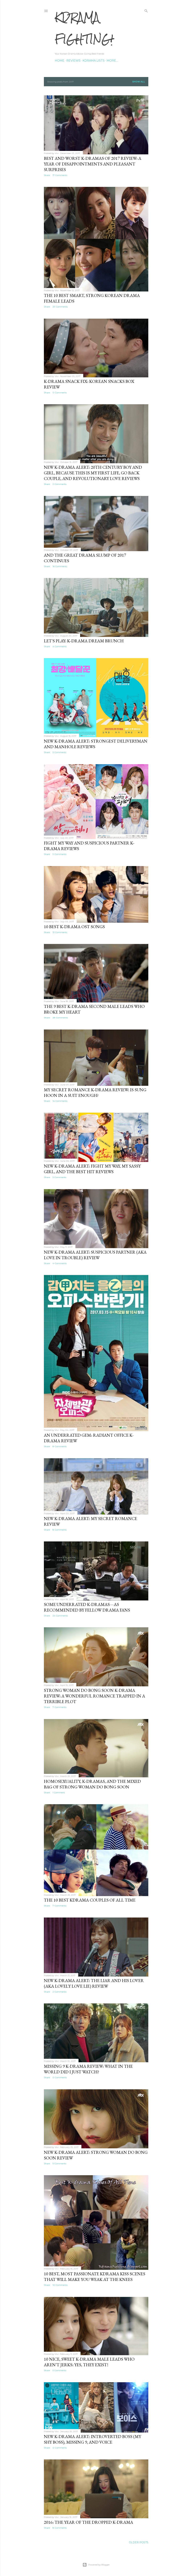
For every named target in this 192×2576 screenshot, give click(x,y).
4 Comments (60, 646)
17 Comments (60, 175)
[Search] (146, 10)
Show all (138, 81)
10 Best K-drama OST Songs (74, 926)
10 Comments (60, 2285)
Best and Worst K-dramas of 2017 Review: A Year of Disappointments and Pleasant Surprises (92, 163)
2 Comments (59, 484)
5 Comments (59, 752)
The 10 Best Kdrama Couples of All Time (89, 1900)
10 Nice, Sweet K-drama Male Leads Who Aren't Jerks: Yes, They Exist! (89, 2362)
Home (59, 60)
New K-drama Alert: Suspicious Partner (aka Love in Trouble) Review (95, 1254)
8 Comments (60, 1446)
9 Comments (59, 854)
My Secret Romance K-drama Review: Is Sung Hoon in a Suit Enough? (95, 1092)
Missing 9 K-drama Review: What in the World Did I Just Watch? (88, 2069)
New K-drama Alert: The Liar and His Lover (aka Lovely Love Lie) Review (94, 1983)
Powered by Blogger (96, 2565)
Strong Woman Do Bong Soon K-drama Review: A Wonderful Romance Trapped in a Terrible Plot (94, 1695)
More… (112, 60)
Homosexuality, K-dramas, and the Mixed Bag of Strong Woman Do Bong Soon (92, 1784)
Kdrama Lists (93, 60)
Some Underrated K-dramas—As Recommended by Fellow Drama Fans (87, 1607)
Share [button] (47, 175)
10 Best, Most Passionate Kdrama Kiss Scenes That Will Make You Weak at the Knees (94, 2276)
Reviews (73, 60)
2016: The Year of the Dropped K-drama (88, 2522)
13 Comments (60, 932)
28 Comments (60, 1017)
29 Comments (60, 306)
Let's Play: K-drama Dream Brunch (84, 641)
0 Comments (60, 392)
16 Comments (60, 566)
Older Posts (138, 2542)
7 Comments (59, 1707)
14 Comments (60, 1101)
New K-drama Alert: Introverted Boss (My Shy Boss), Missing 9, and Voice (92, 2439)
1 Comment (59, 1792)
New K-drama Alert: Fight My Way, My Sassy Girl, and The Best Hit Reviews (92, 1168)
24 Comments (60, 1615)
